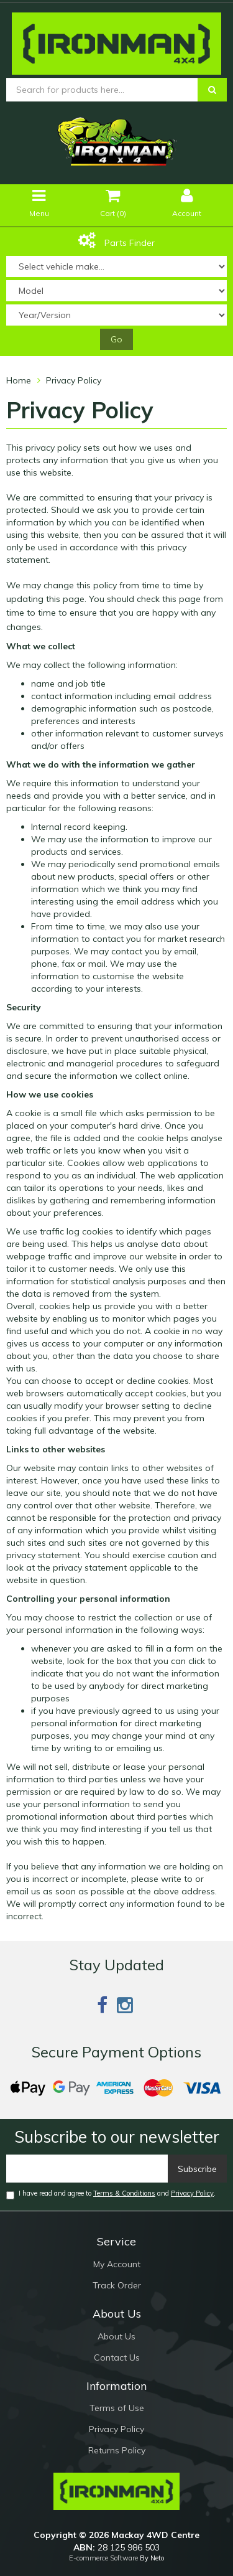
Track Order (117, 2285)
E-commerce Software (103, 2558)
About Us (116, 2336)
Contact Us (117, 2357)
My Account (116, 2264)
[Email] (87, 2169)
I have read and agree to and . (111, 2194)
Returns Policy (116, 2450)
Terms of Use (116, 2408)
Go (116, 339)
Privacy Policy (192, 2193)
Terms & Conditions (124, 2193)
